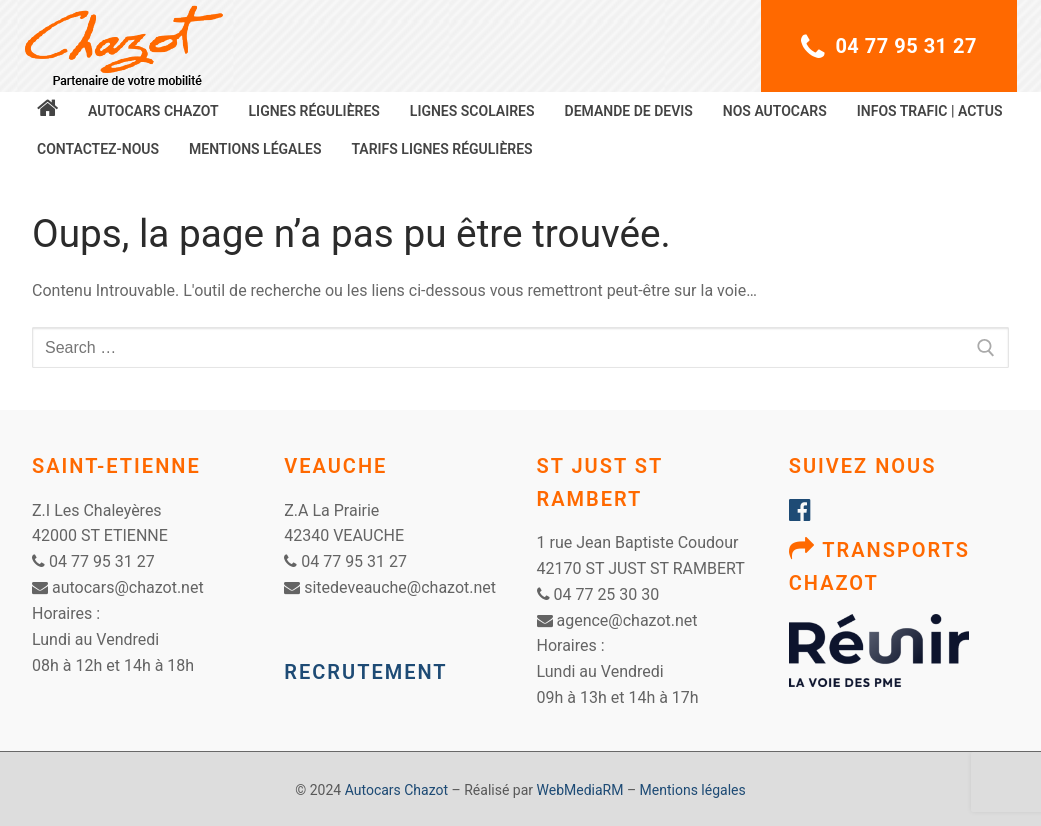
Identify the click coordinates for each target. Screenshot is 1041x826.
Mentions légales (693, 790)
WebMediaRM (580, 790)
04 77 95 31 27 (889, 47)
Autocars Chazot (396, 790)
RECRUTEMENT (365, 672)
